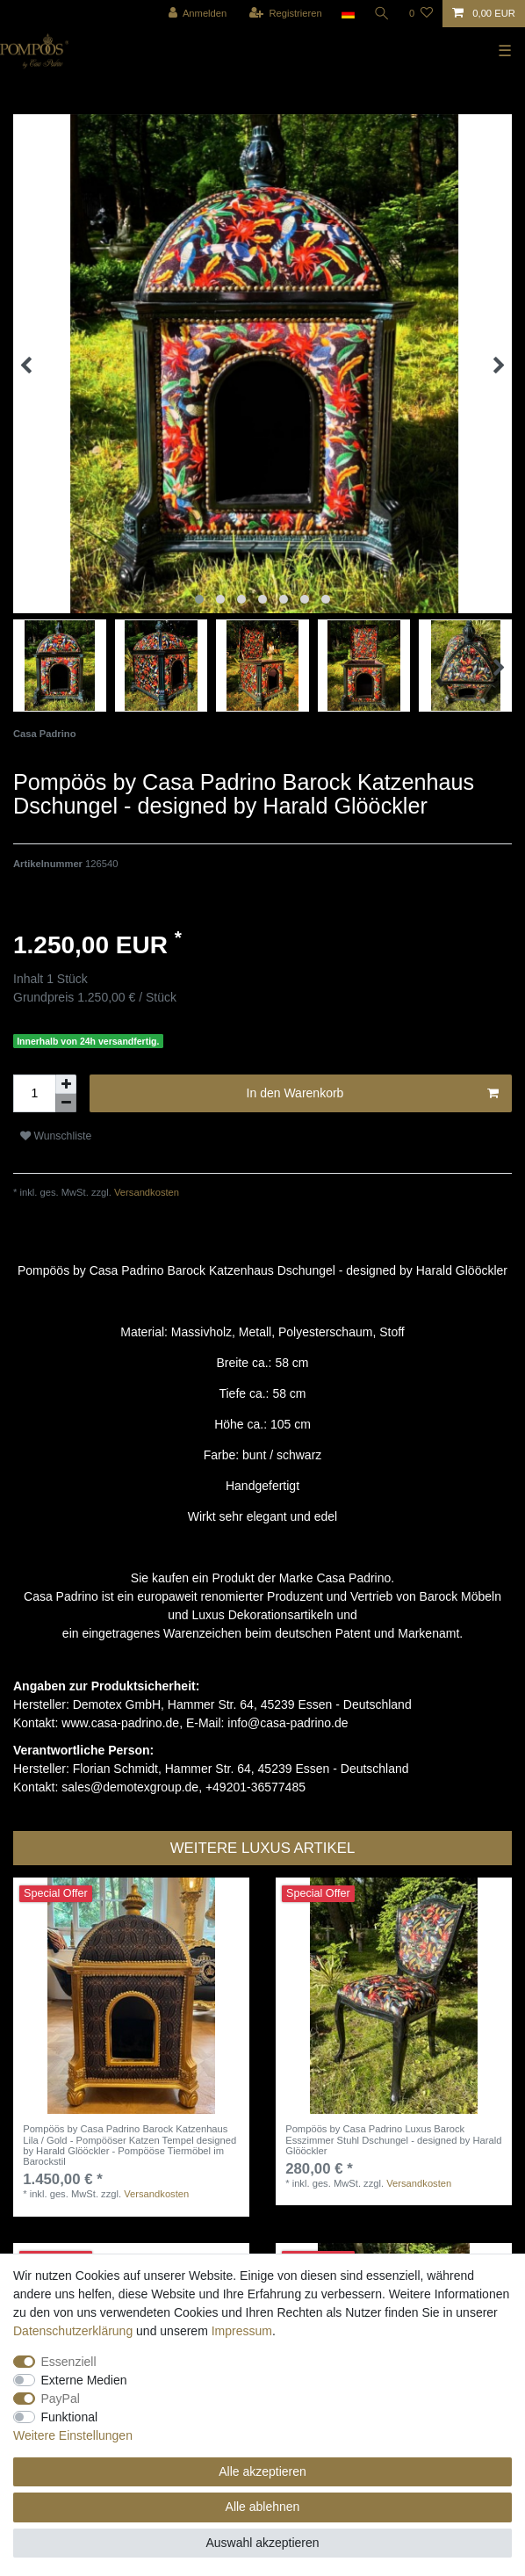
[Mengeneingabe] (34, 1093)
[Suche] (381, 13)
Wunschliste (55, 1136)
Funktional (69, 2417)
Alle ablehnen (263, 2507)
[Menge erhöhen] (65, 1084)
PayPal (60, 2398)
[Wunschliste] (420, 13)
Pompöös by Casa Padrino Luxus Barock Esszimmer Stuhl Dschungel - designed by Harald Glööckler (393, 2140)
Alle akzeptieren (262, 2471)
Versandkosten (145, 1192)
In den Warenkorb (373, 1094)
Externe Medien (84, 2380)
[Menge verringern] (65, 1103)
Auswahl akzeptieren (262, 2543)
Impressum (242, 2331)
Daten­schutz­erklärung (73, 2331)
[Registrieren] (285, 13)
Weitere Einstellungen (73, 2435)
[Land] (347, 13)
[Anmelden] (197, 13)
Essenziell (69, 2362)
